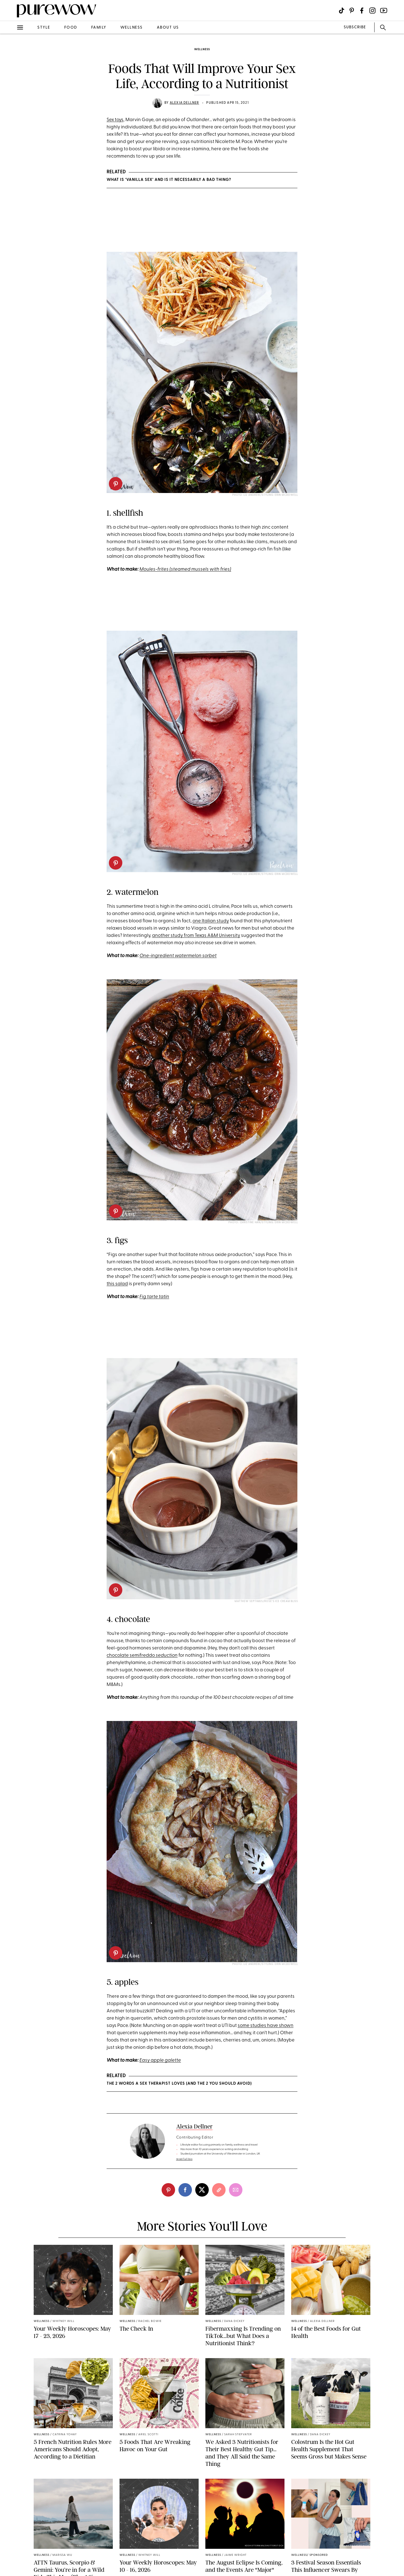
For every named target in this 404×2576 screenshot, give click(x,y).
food (70, 28)
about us (168, 28)
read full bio (184, 2159)
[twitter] (202, 2190)
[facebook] (185, 2190)
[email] (235, 2190)
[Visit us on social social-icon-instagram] (372, 10)
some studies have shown (265, 2025)
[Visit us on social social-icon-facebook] (362, 10)
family (98, 28)
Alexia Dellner (184, 103)
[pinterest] (115, 483)
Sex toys (115, 119)
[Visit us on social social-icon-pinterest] (352, 10)
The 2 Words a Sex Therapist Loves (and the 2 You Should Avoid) (179, 2084)
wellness (131, 28)
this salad (117, 1284)
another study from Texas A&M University (196, 935)
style (43, 28)
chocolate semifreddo (131, 1655)
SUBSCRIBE (355, 27)
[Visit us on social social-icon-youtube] (383, 10)
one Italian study (210, 921)
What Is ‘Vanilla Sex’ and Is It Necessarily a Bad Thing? (169, 180)
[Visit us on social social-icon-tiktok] (342, 10)
